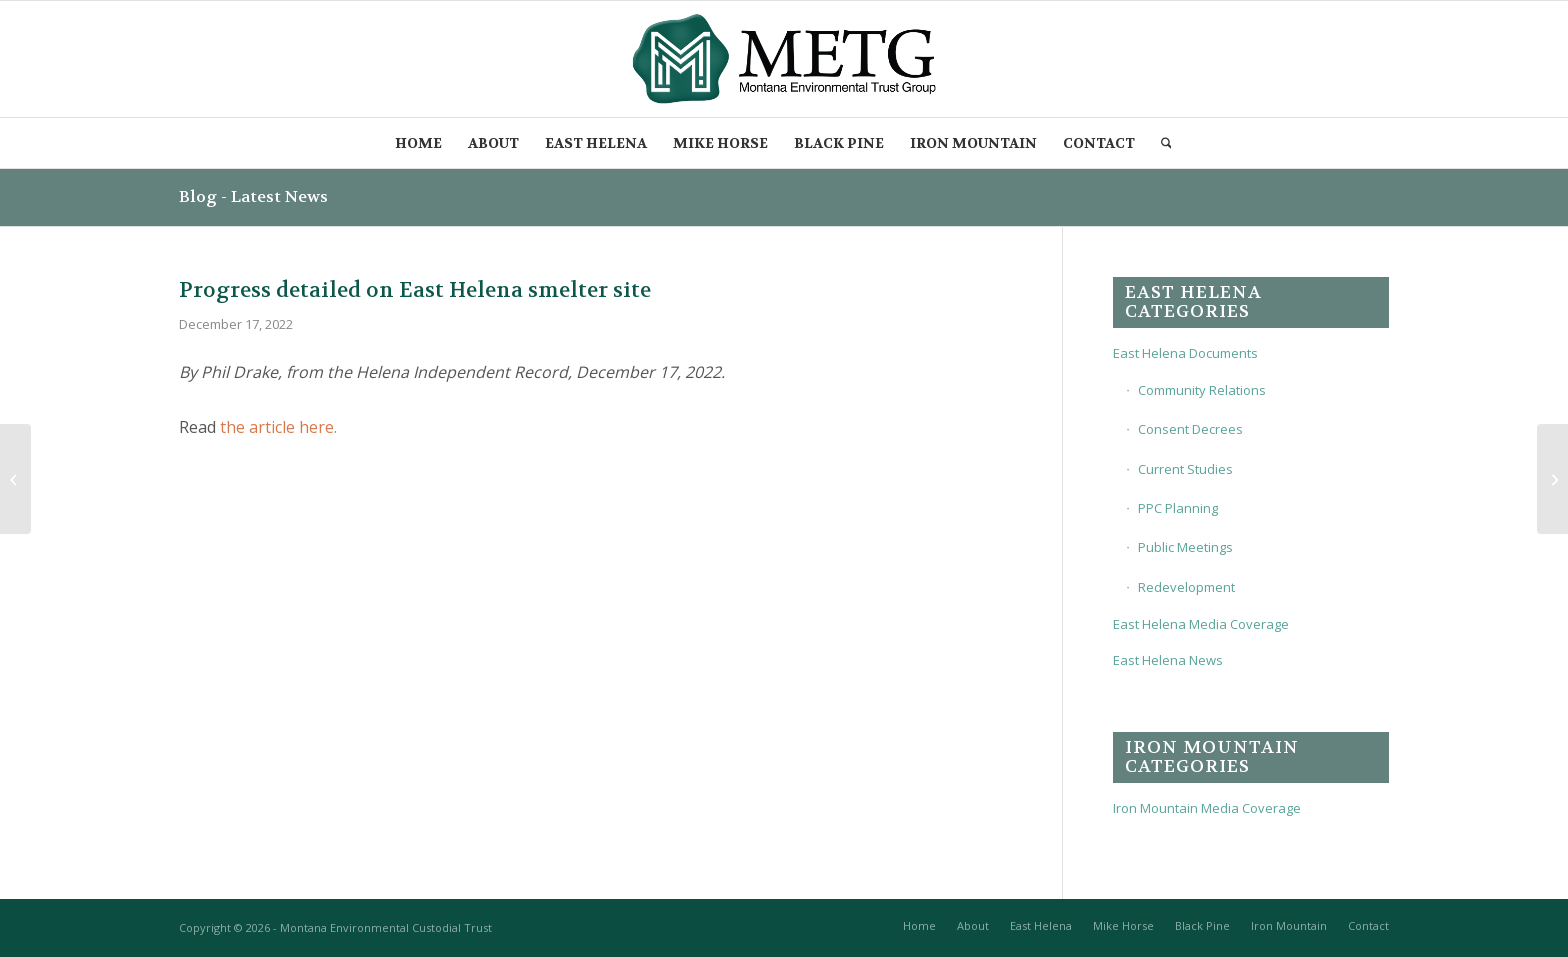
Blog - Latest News (253, 196)
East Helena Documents (1185, 353)
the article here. (278, 427)
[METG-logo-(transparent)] (784, 59)
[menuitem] (418, 143)
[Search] (1167, 143)
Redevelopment (1186, 587)
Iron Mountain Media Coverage (1207, 808)
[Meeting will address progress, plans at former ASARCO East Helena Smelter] (15, 479)
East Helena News (1168, 660)
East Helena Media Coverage (1201, 624)
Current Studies (1185, 469)
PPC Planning (1178, 508)
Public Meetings (1185, 547)
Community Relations (1202, 390)
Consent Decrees (1190, 429)
